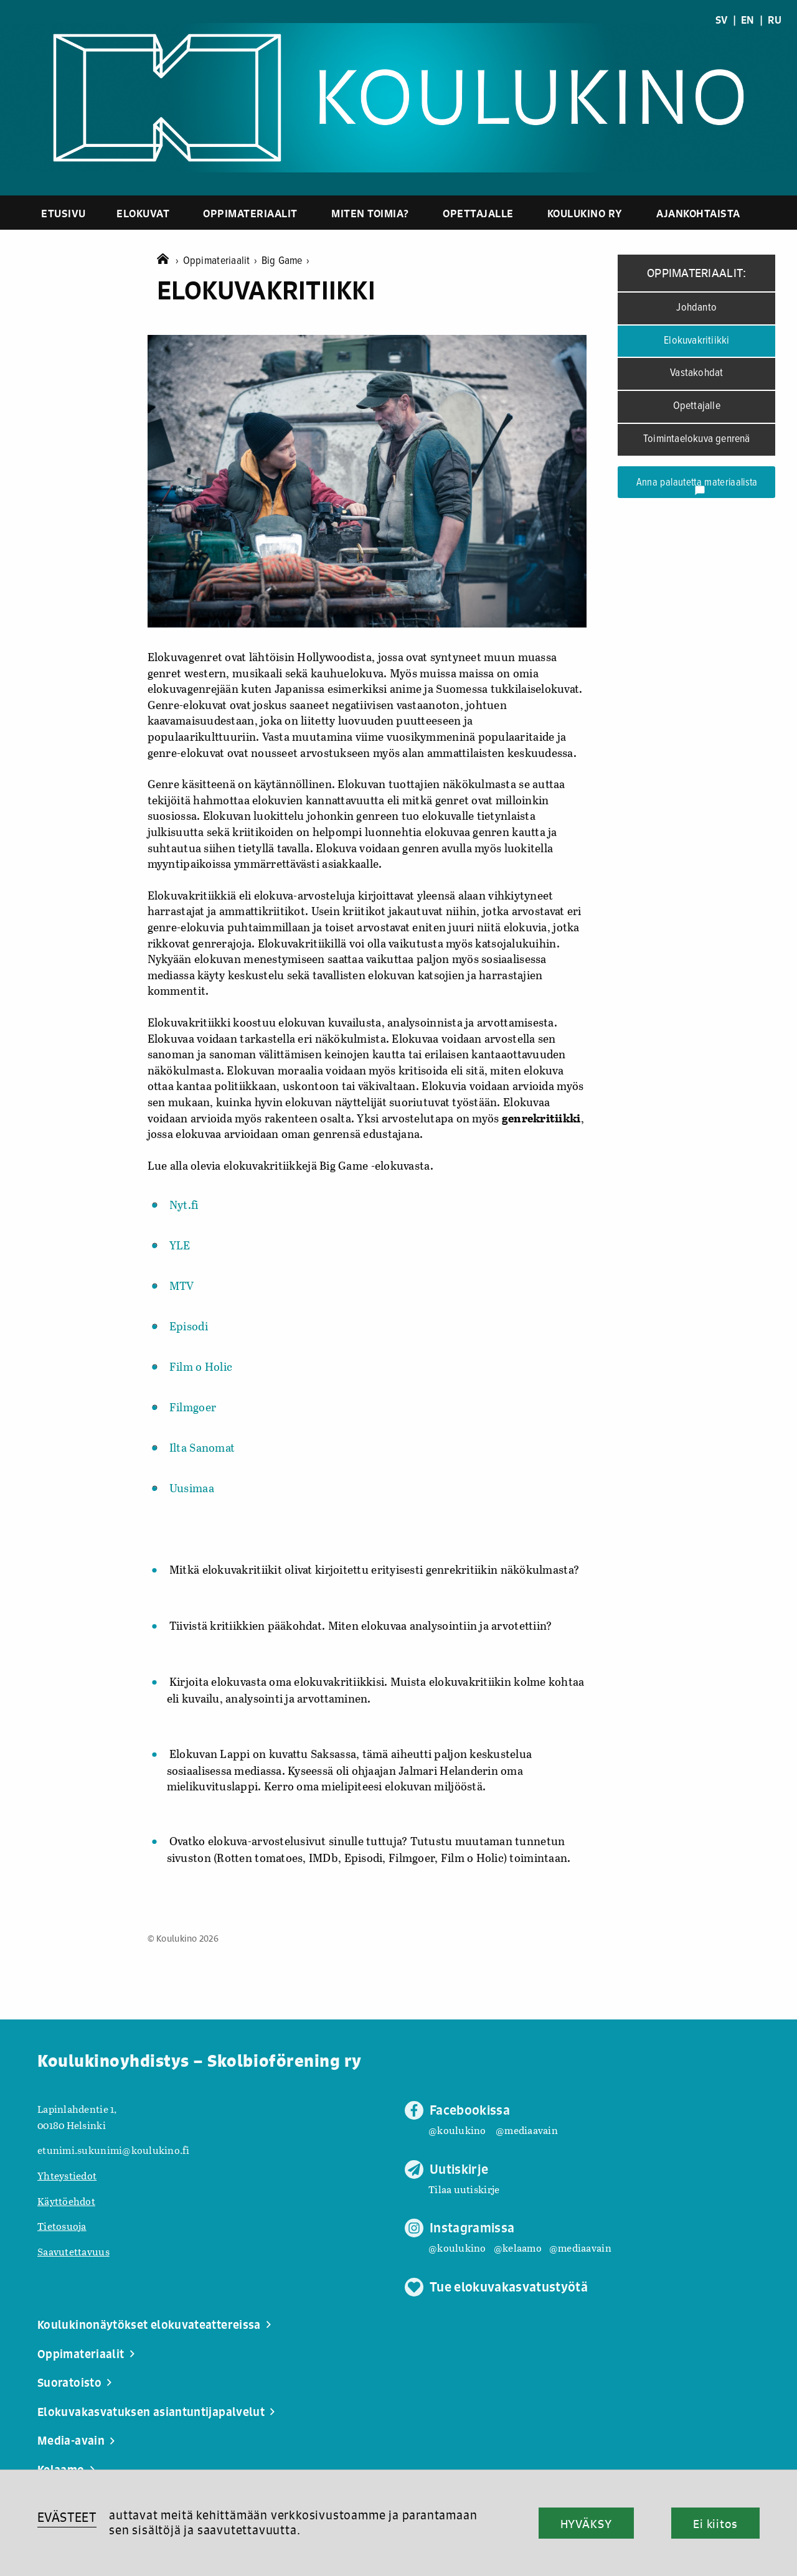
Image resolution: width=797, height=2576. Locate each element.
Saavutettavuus (73, 2251)
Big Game (286, 261)
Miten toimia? (370, 213)
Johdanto (696, 308)
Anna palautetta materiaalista (697, 486)
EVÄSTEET (67, 2517)
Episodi (188, 1326)
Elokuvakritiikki (696, 341)
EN (748, 20)
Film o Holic (200, 1366)
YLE (180, 1245)
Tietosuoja (62, 2226)
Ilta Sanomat (202, 1447)
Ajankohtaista (698, 213)
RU (774, 20)
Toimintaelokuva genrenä (696, 439)
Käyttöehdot (66, 2201)
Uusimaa (191, 1488)
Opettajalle (478, 213)
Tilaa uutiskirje (463, 2189)
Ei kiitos (715, 2523)
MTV (181, 1285)
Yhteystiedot (67, 2175)
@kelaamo (518, 2247)
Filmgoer (192, 1407)
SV (721, 20)
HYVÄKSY (586, 2523)
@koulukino (457, 2130)
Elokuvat (142, 213)
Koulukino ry (585, 213)
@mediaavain (527, 2130)
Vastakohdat (696, 373)
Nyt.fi (184, 1204)
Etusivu (63, 213)
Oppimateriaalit (250, 213)
